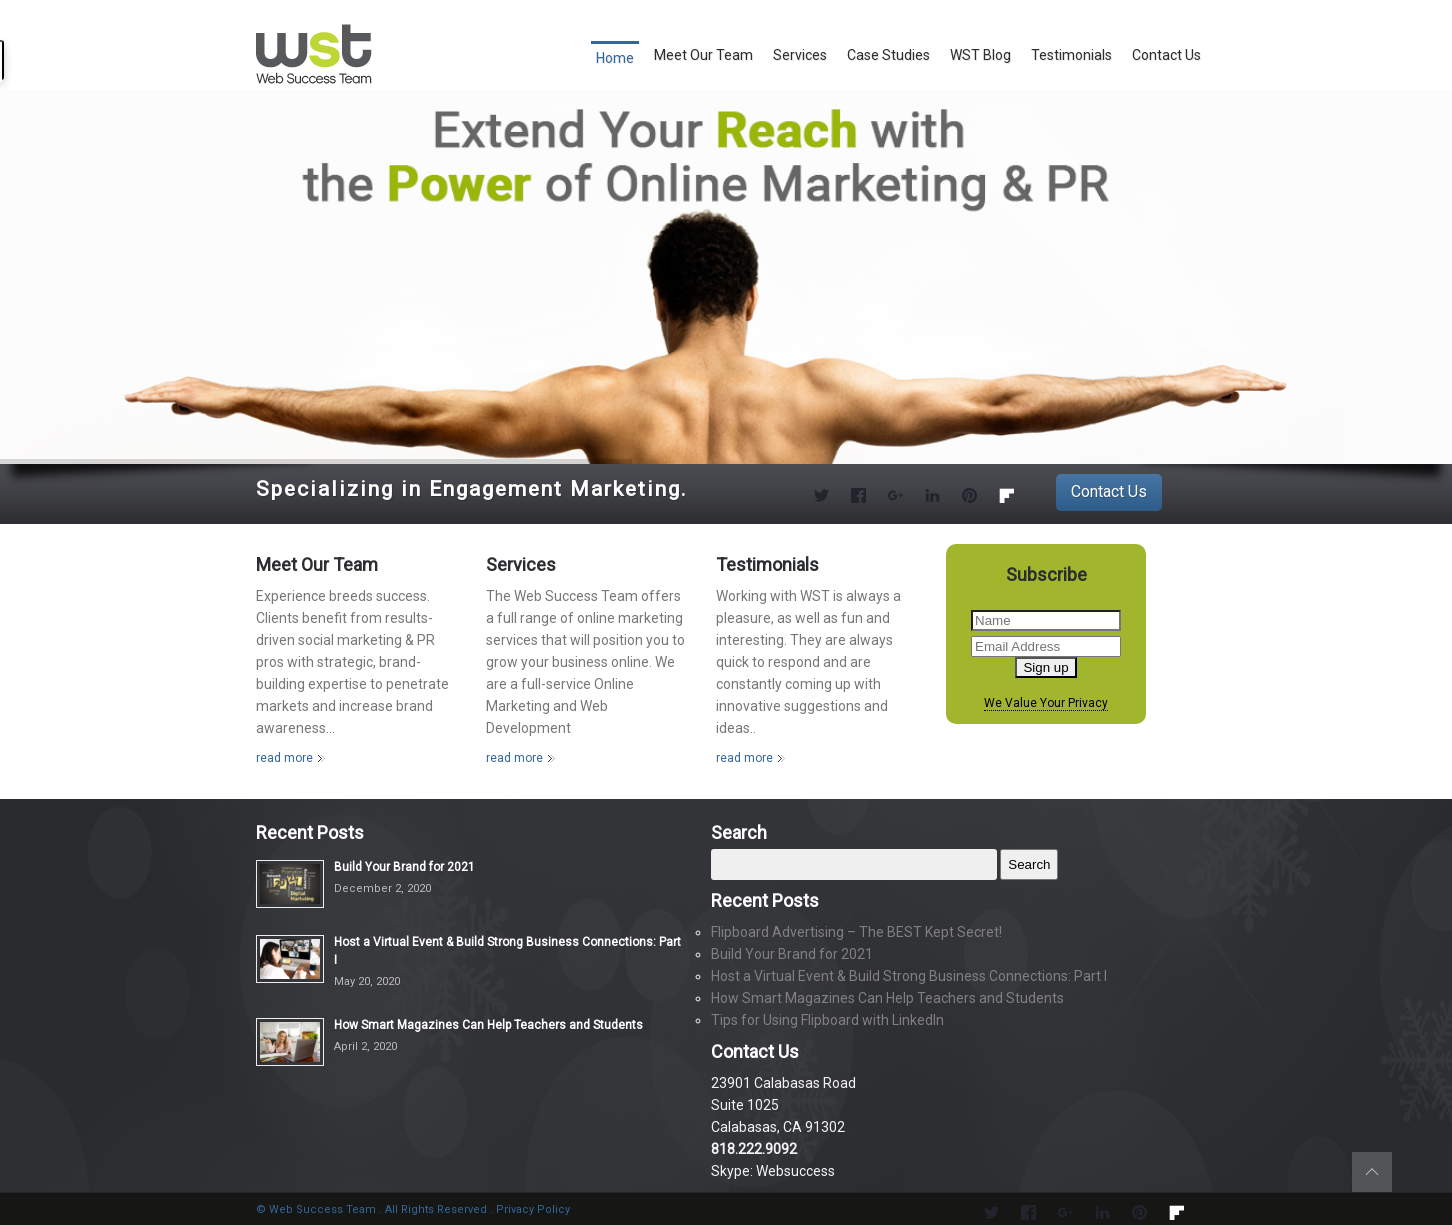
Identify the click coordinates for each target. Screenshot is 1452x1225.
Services (800, 55)
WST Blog (980, 55)
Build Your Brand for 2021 (404, 867)
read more (284, 758)
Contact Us (1166, 55)
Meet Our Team (703, 55)
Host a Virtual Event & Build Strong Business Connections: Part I (909, 976)
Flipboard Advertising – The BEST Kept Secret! (856, 932)
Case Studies (888, 55)
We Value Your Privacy (1046, 703)
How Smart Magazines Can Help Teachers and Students (488, 1025)
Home (615, 58)
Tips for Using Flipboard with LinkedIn (827, 1020)
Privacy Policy (533, 1209)
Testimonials (1071, 55)
